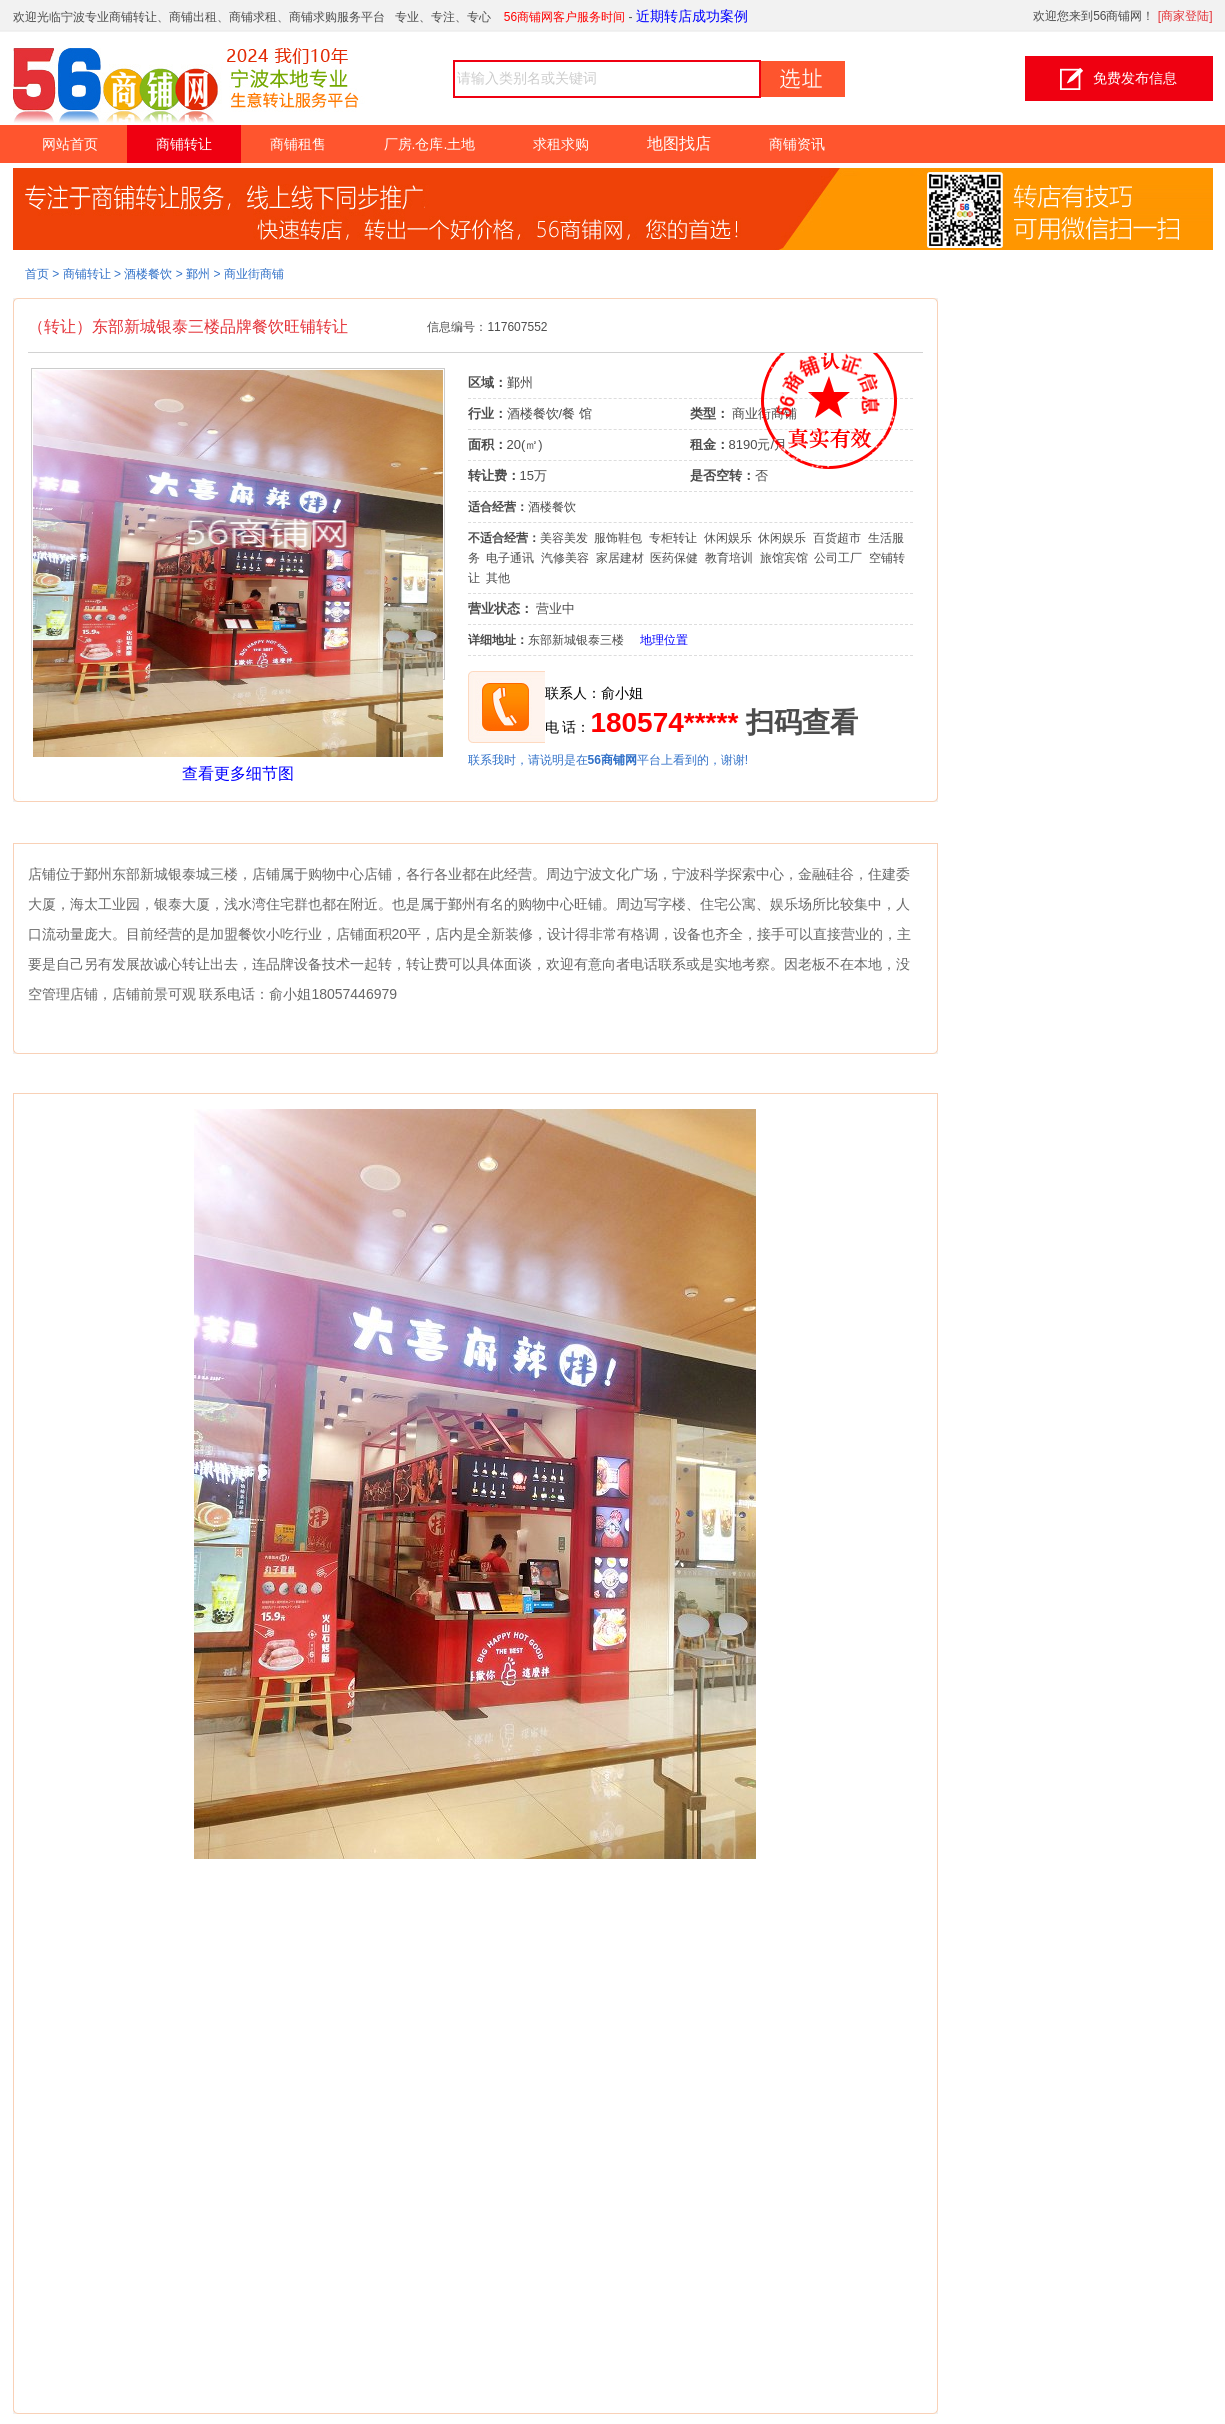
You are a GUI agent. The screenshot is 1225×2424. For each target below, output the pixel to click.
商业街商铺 (254, 274)
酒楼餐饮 (148, 274)
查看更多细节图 (238, 773)
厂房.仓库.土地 (430, 144)
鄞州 (198, 274)
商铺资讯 (797, 144)
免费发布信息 (1118, 79)
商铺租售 (298, 144)
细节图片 (54, 1078)
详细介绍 (54, 828)
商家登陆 (1185, 16)
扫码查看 (802, 722)
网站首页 (70, 144)
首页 (37, 274)
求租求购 (561, 144)
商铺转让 (184, 144)
